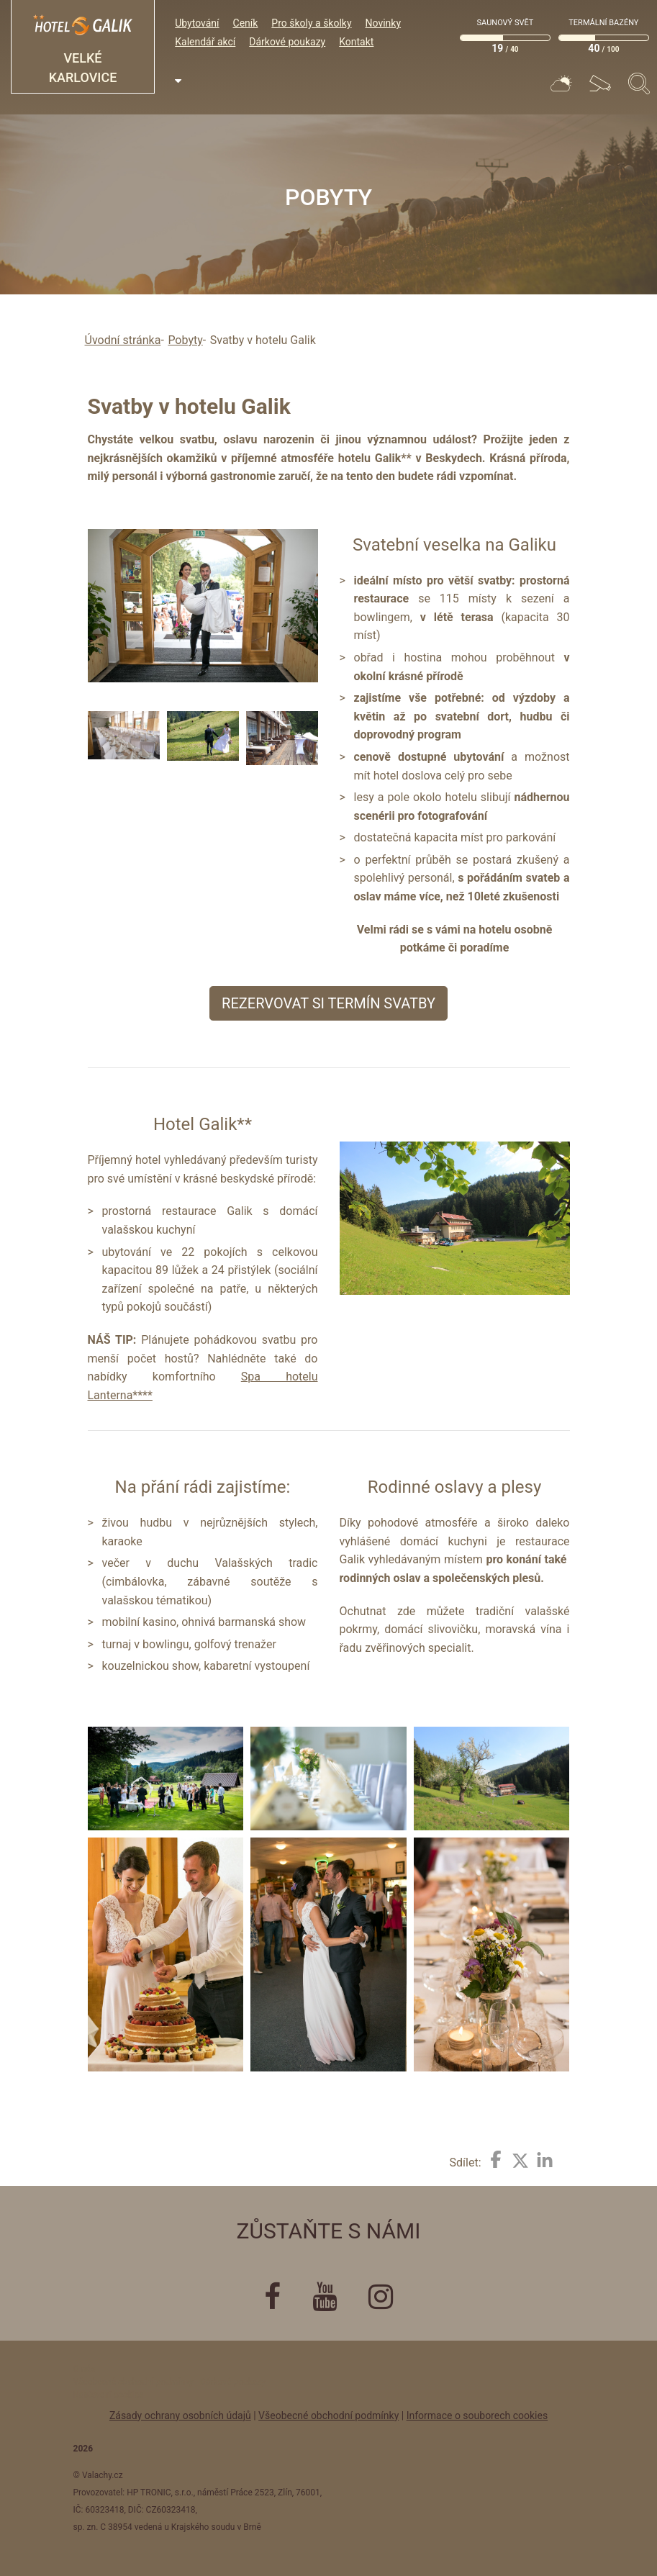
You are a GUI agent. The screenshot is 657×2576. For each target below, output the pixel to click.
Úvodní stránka (123, 340)
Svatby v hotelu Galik (263, 340)
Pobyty (185, 340)
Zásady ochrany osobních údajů (180, 2415)
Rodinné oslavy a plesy (455, 1487)
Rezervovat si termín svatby (328, 1003)
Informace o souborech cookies (477, 2415)
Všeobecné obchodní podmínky (328, 2415)
